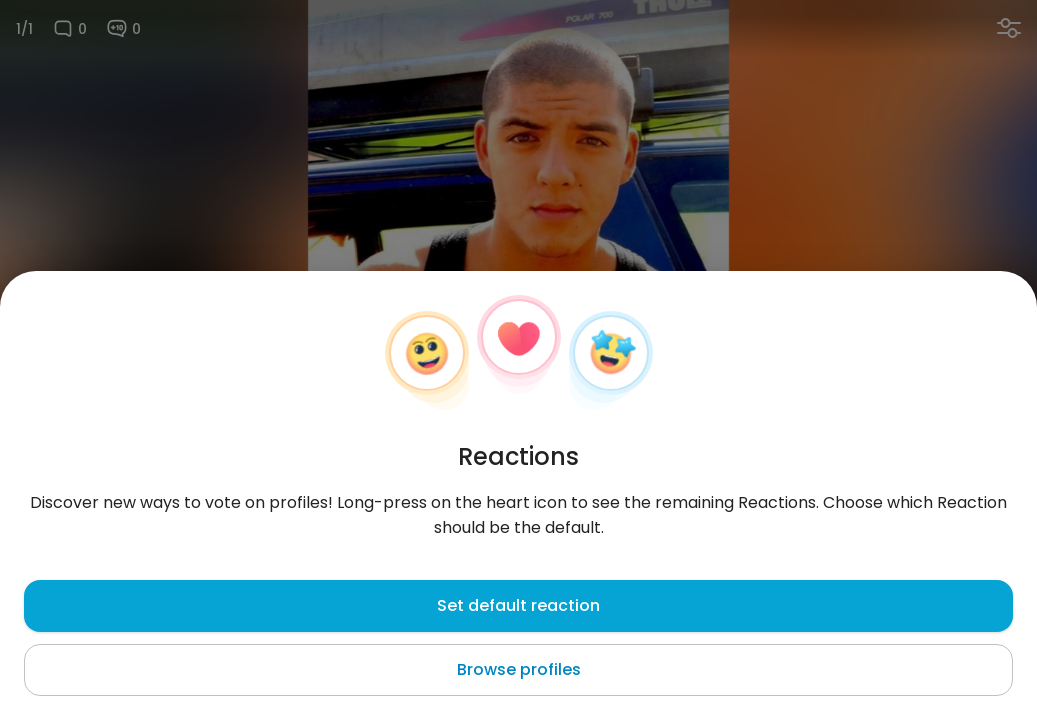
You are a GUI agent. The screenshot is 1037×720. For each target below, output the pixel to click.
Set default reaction (518, 605)
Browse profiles (519, 669)
